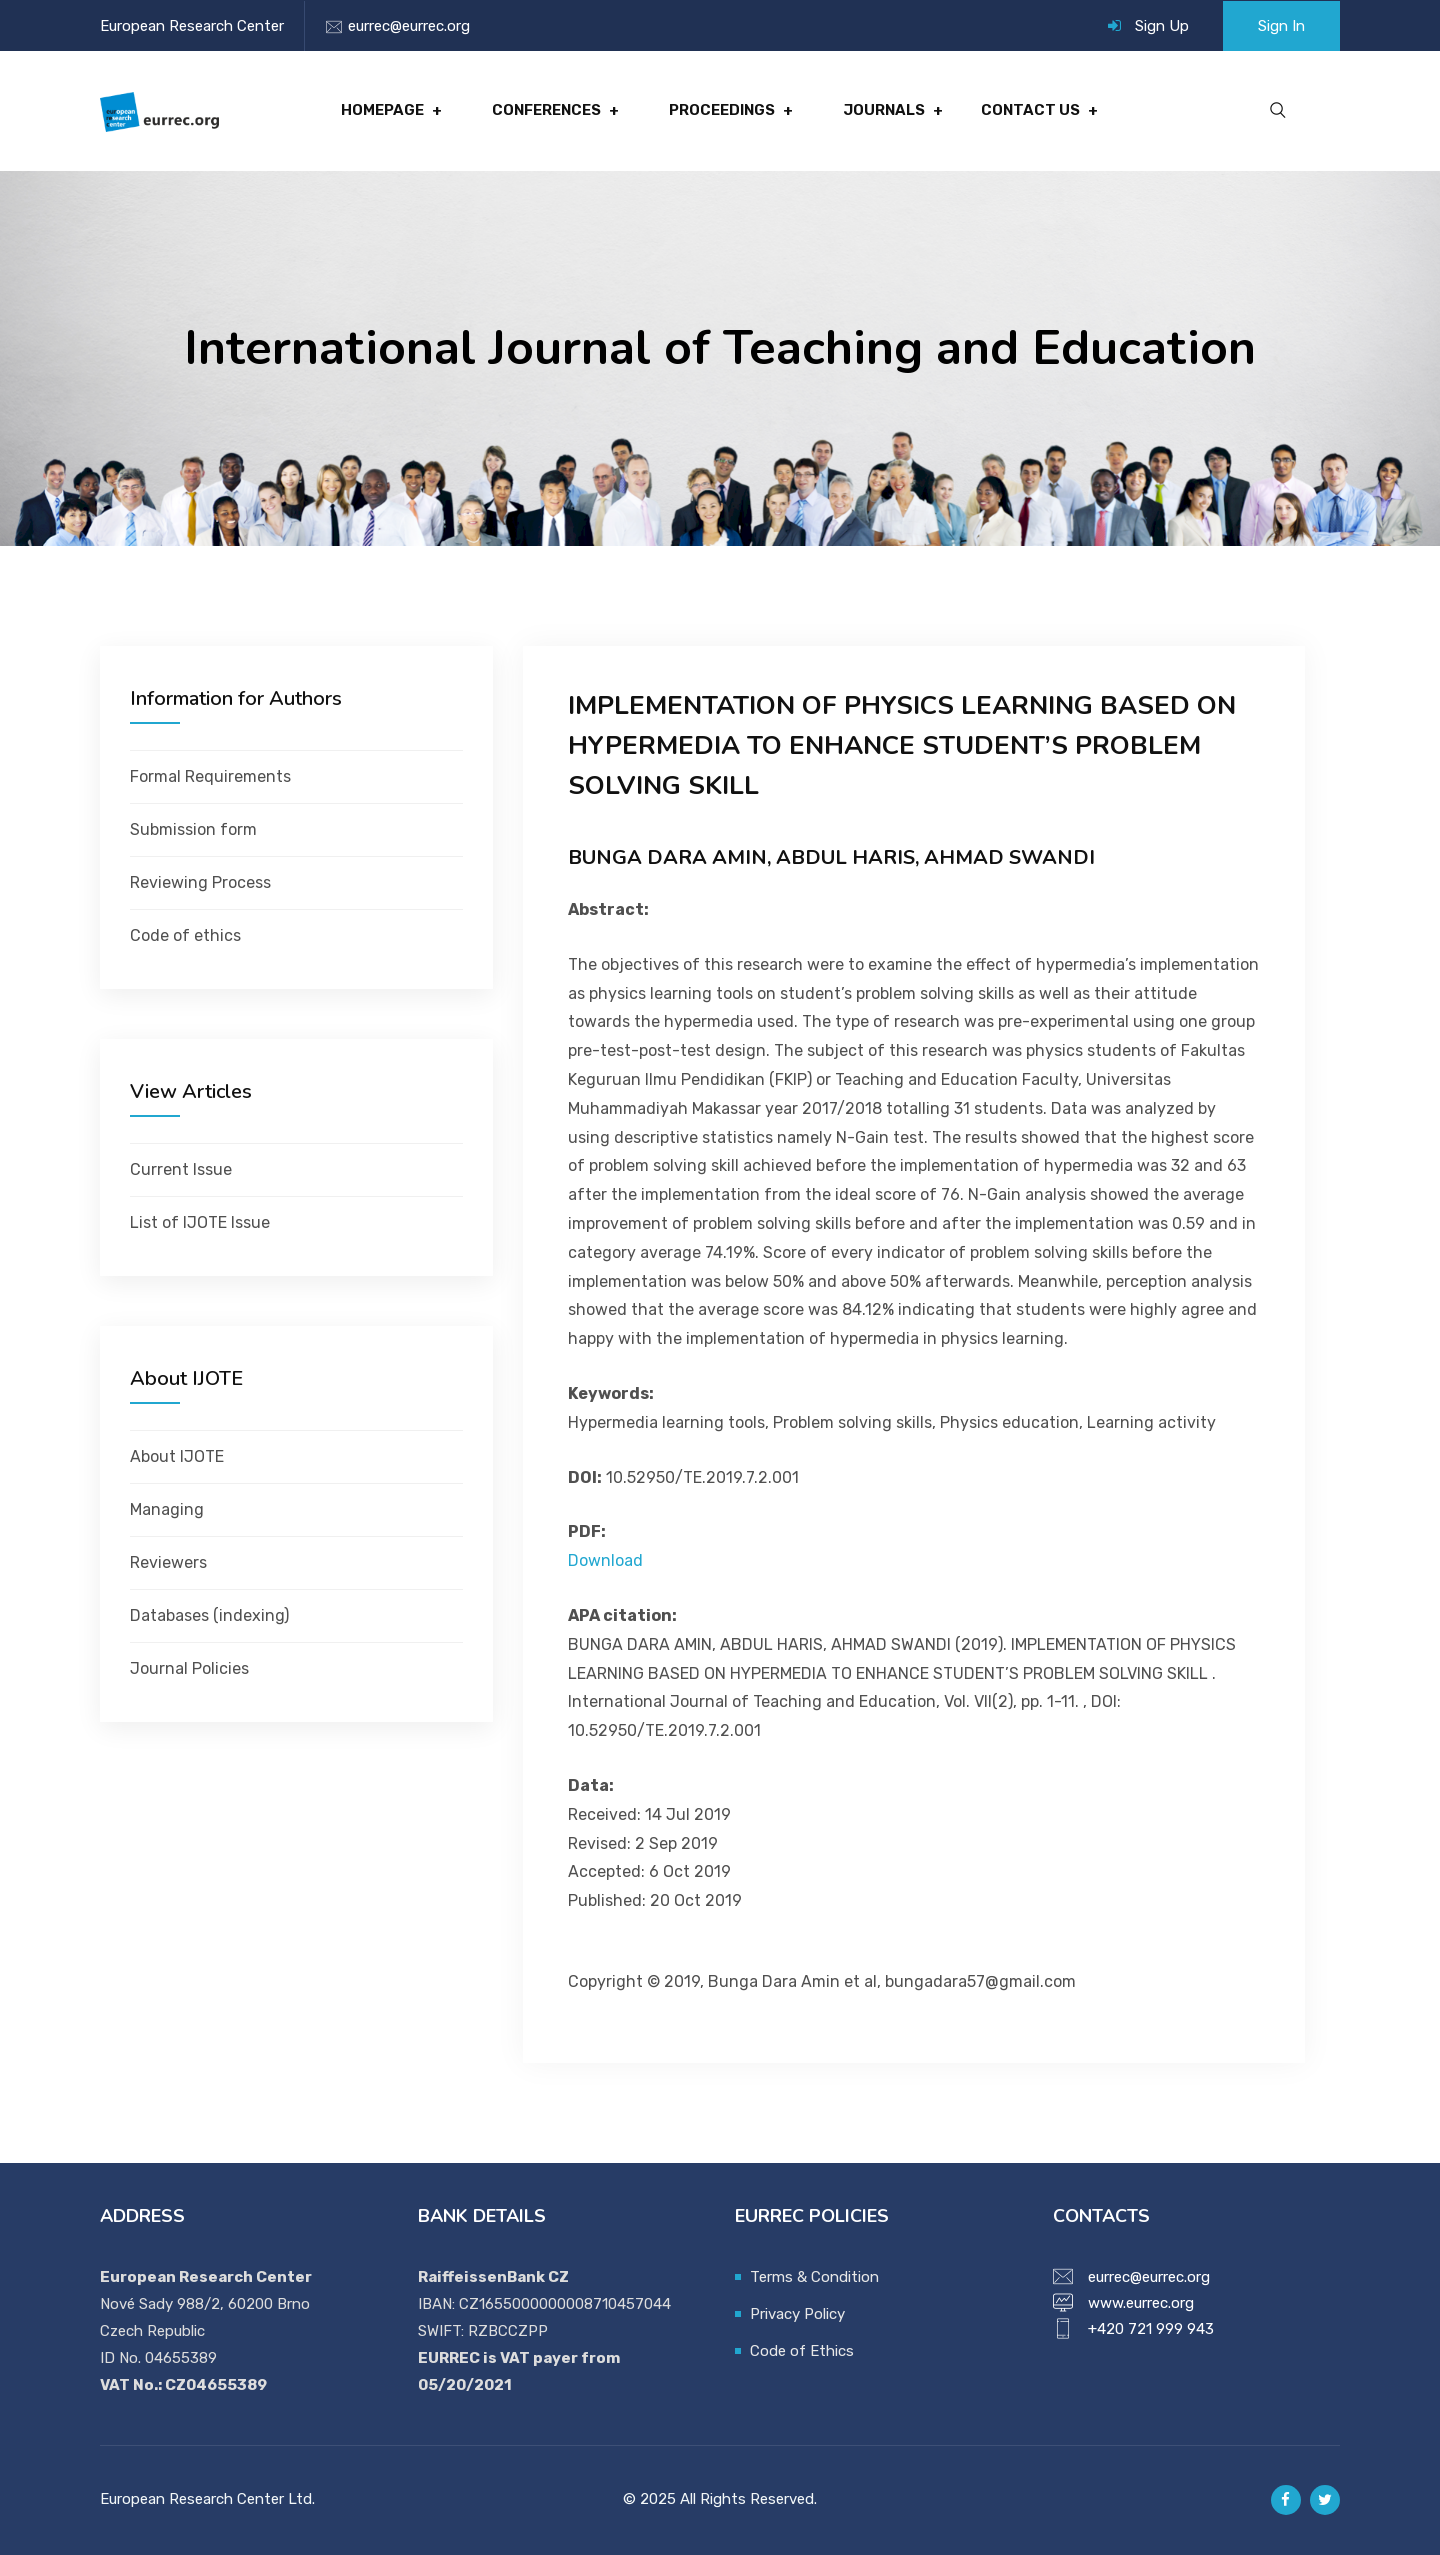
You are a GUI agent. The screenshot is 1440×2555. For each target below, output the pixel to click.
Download (605, 1560)
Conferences (546, 111)
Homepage (382, 111)
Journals (884, 111)
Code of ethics (185, 935)
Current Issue (181, 1169)
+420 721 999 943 (1151, 2329)
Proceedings (722, 111)
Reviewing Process (200, 882)
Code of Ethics (802, 2351)
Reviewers (168, 1562)
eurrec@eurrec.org (409, 26)
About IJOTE (177, 1456)
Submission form (193, 829)
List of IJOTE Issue (200, 1222)
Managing (167, 1509)
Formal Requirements (210, 776)
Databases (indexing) (209, 1615)
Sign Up (1162, 26)
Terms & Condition (814, 2277)
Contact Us (1030, 111)
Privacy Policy (797, 2314)
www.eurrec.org (1141, 2303)
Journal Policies (189, 1668)
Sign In (1281, 26)
